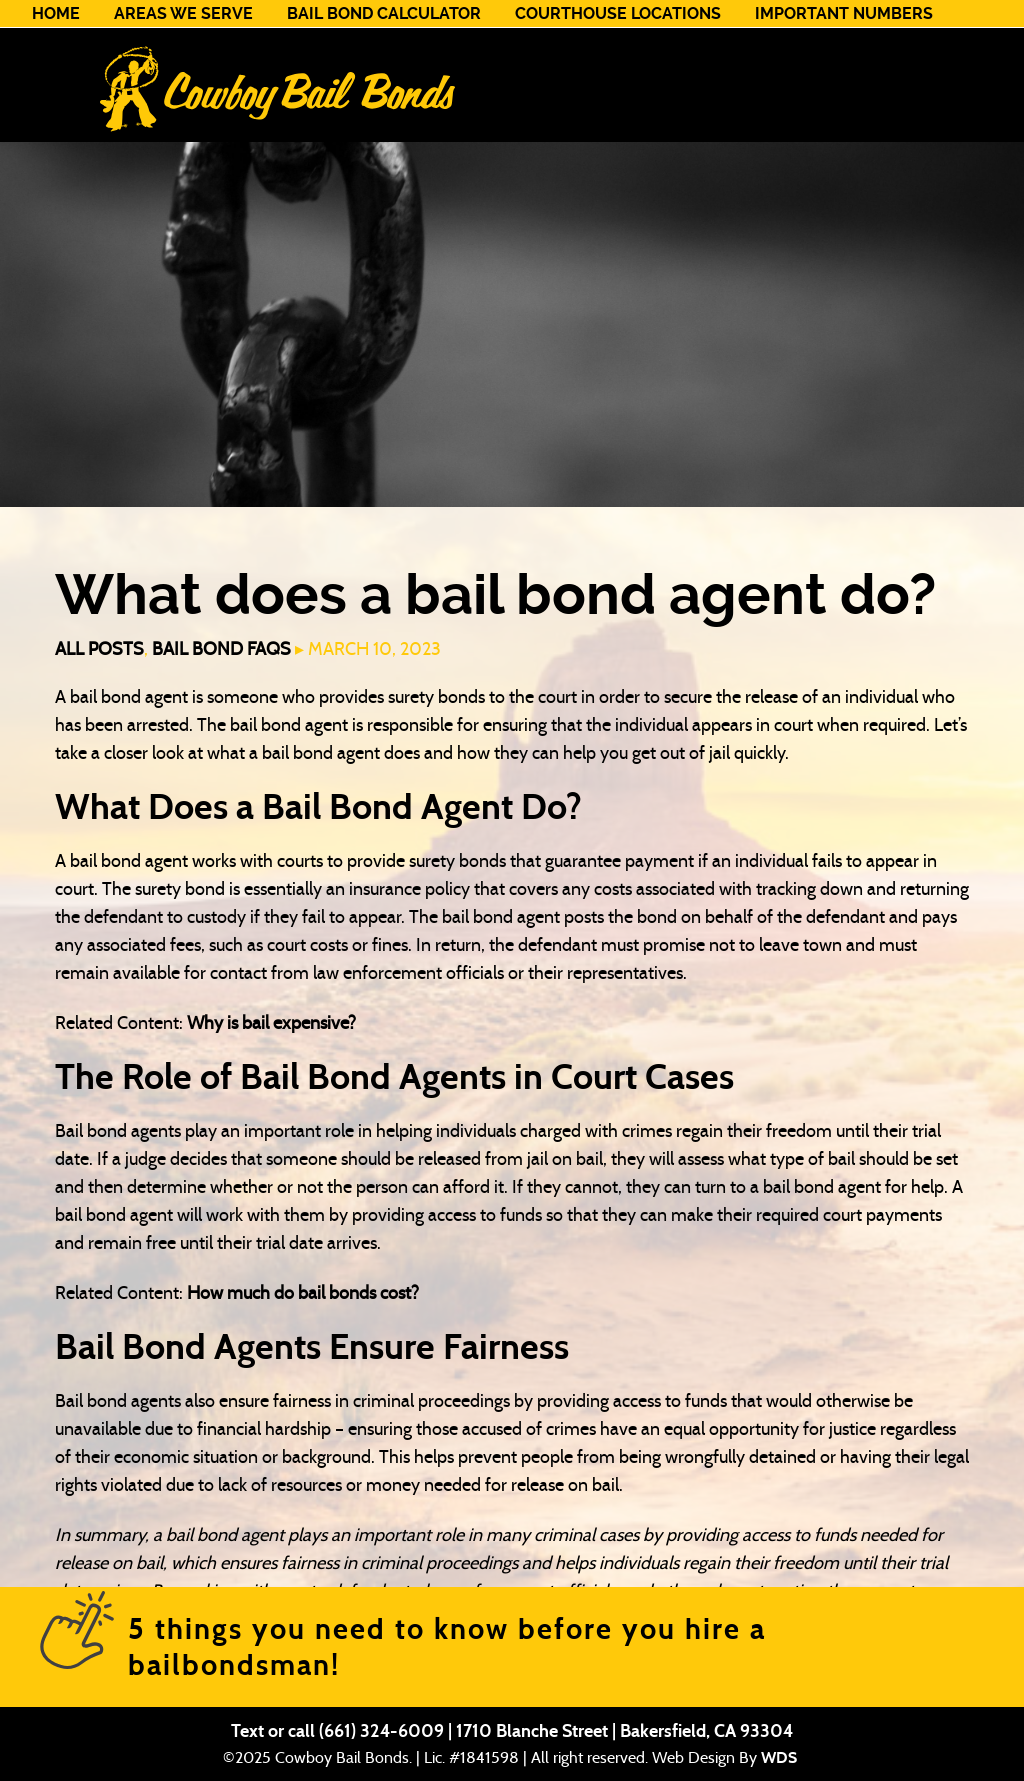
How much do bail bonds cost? (303, 1293)
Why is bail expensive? (271, 1023)
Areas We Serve (183, 13)
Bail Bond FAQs (221, 649)
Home (56, 13)
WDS (779, 1757)
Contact (70, 40)
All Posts (99, 649)
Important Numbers (844, 13)
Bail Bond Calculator (384, 13)
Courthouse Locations (618, 13)
